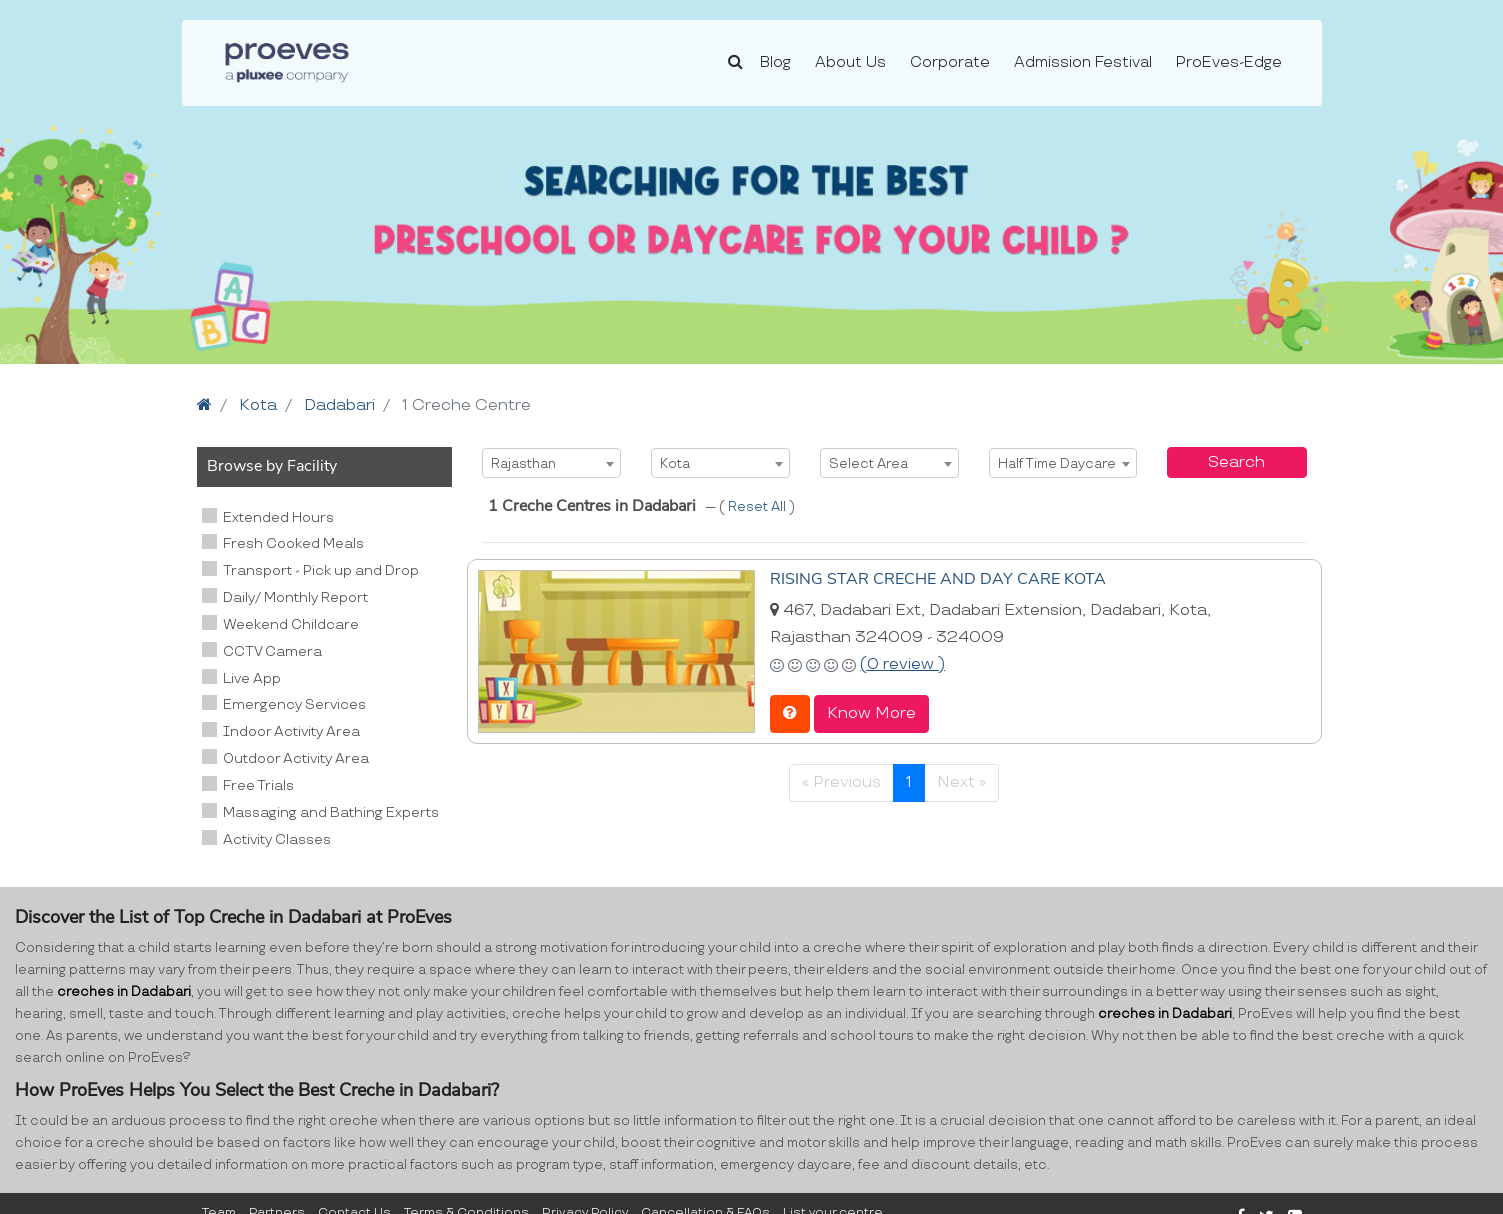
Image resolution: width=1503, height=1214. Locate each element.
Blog (775, 62)
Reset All (758, 507)
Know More (871, 713)
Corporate (950, 62)
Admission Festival (1083, 62)
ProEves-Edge (1229, 62)
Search (1236, 462)
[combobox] (551, 463)
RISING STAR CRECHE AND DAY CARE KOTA (938, 579)
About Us (850, 62)
